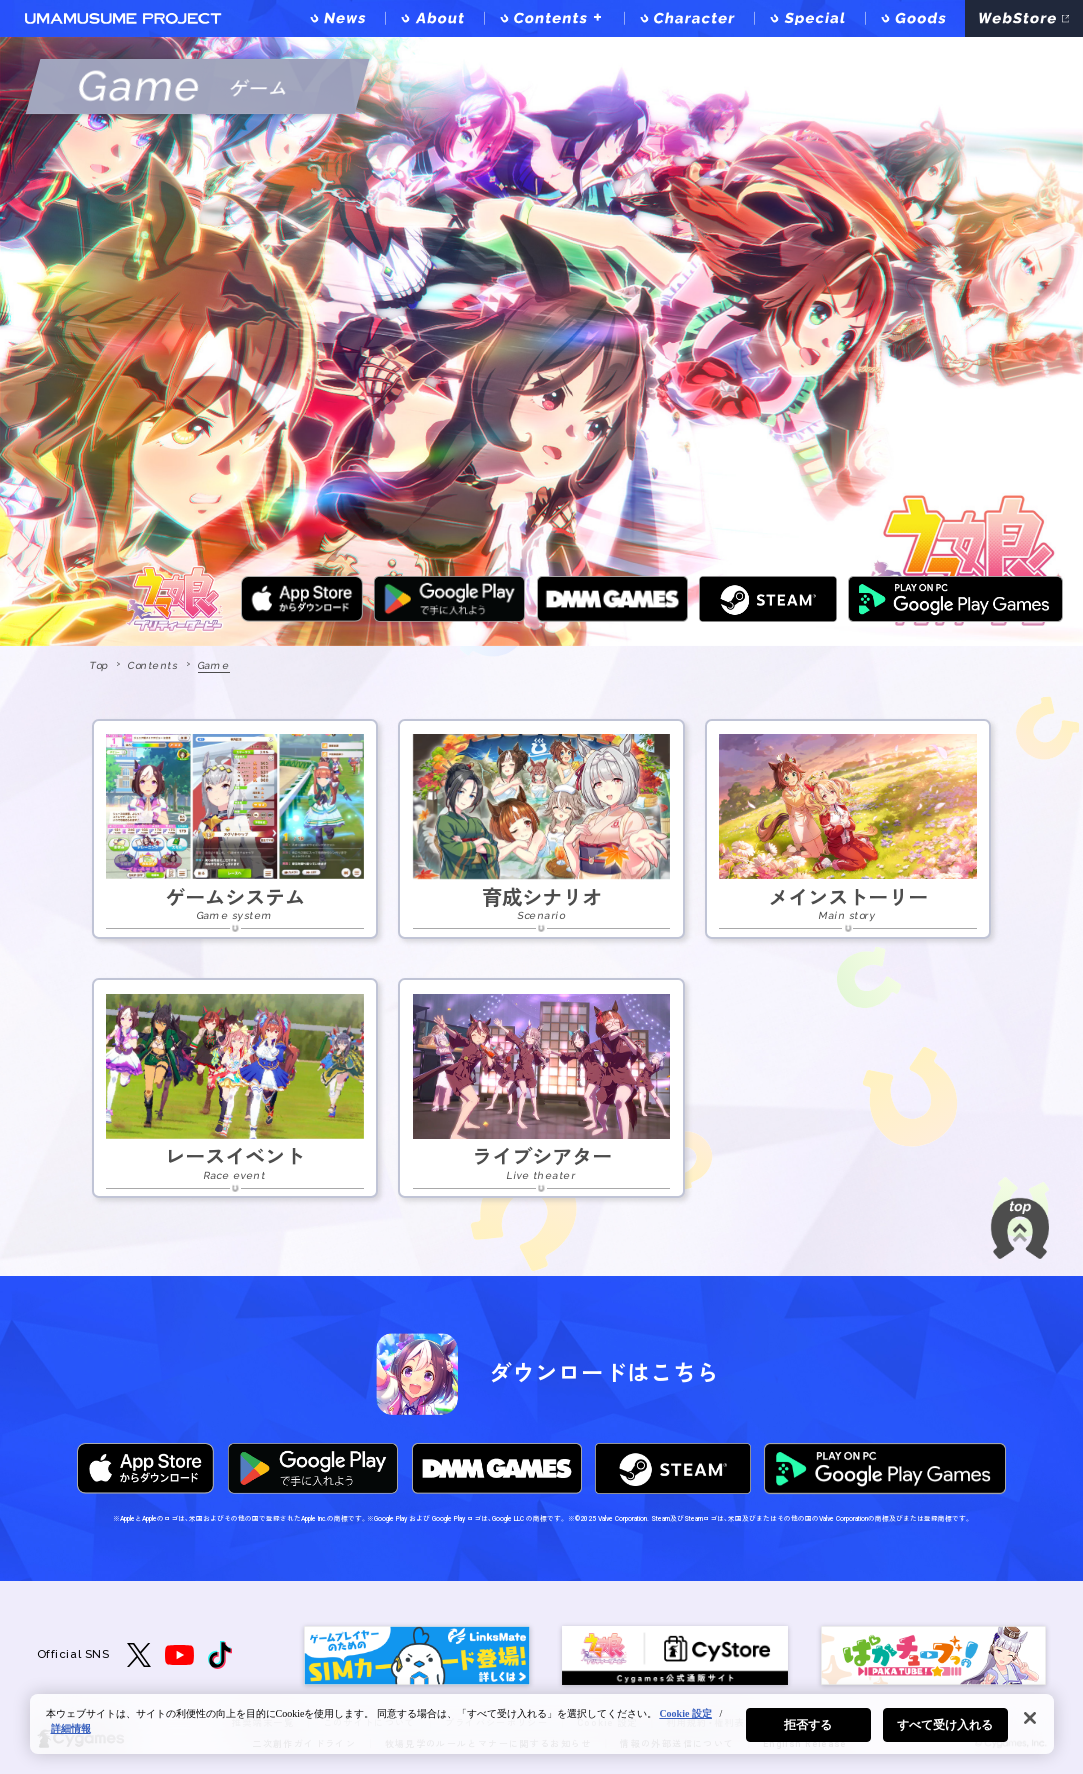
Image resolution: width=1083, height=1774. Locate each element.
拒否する (808, 1725)
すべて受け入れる (945, 1725)
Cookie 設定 (685, 1713)
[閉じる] (1030, 1718)
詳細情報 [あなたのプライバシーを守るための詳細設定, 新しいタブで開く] (71, 1728)
